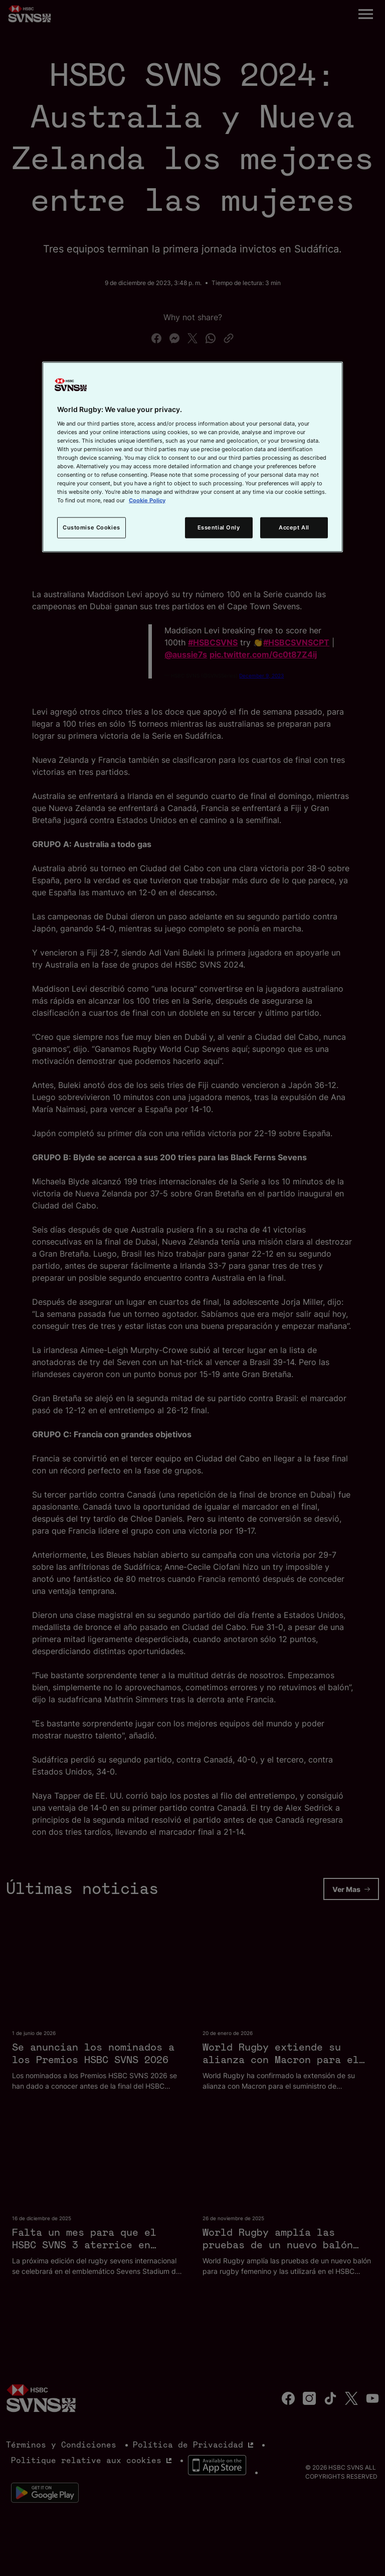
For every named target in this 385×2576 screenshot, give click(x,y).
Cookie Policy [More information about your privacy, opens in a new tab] (147, 500)
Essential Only (219, 527)
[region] (192, 457)
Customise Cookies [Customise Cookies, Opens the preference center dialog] (91, 527)
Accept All (294, 527)
